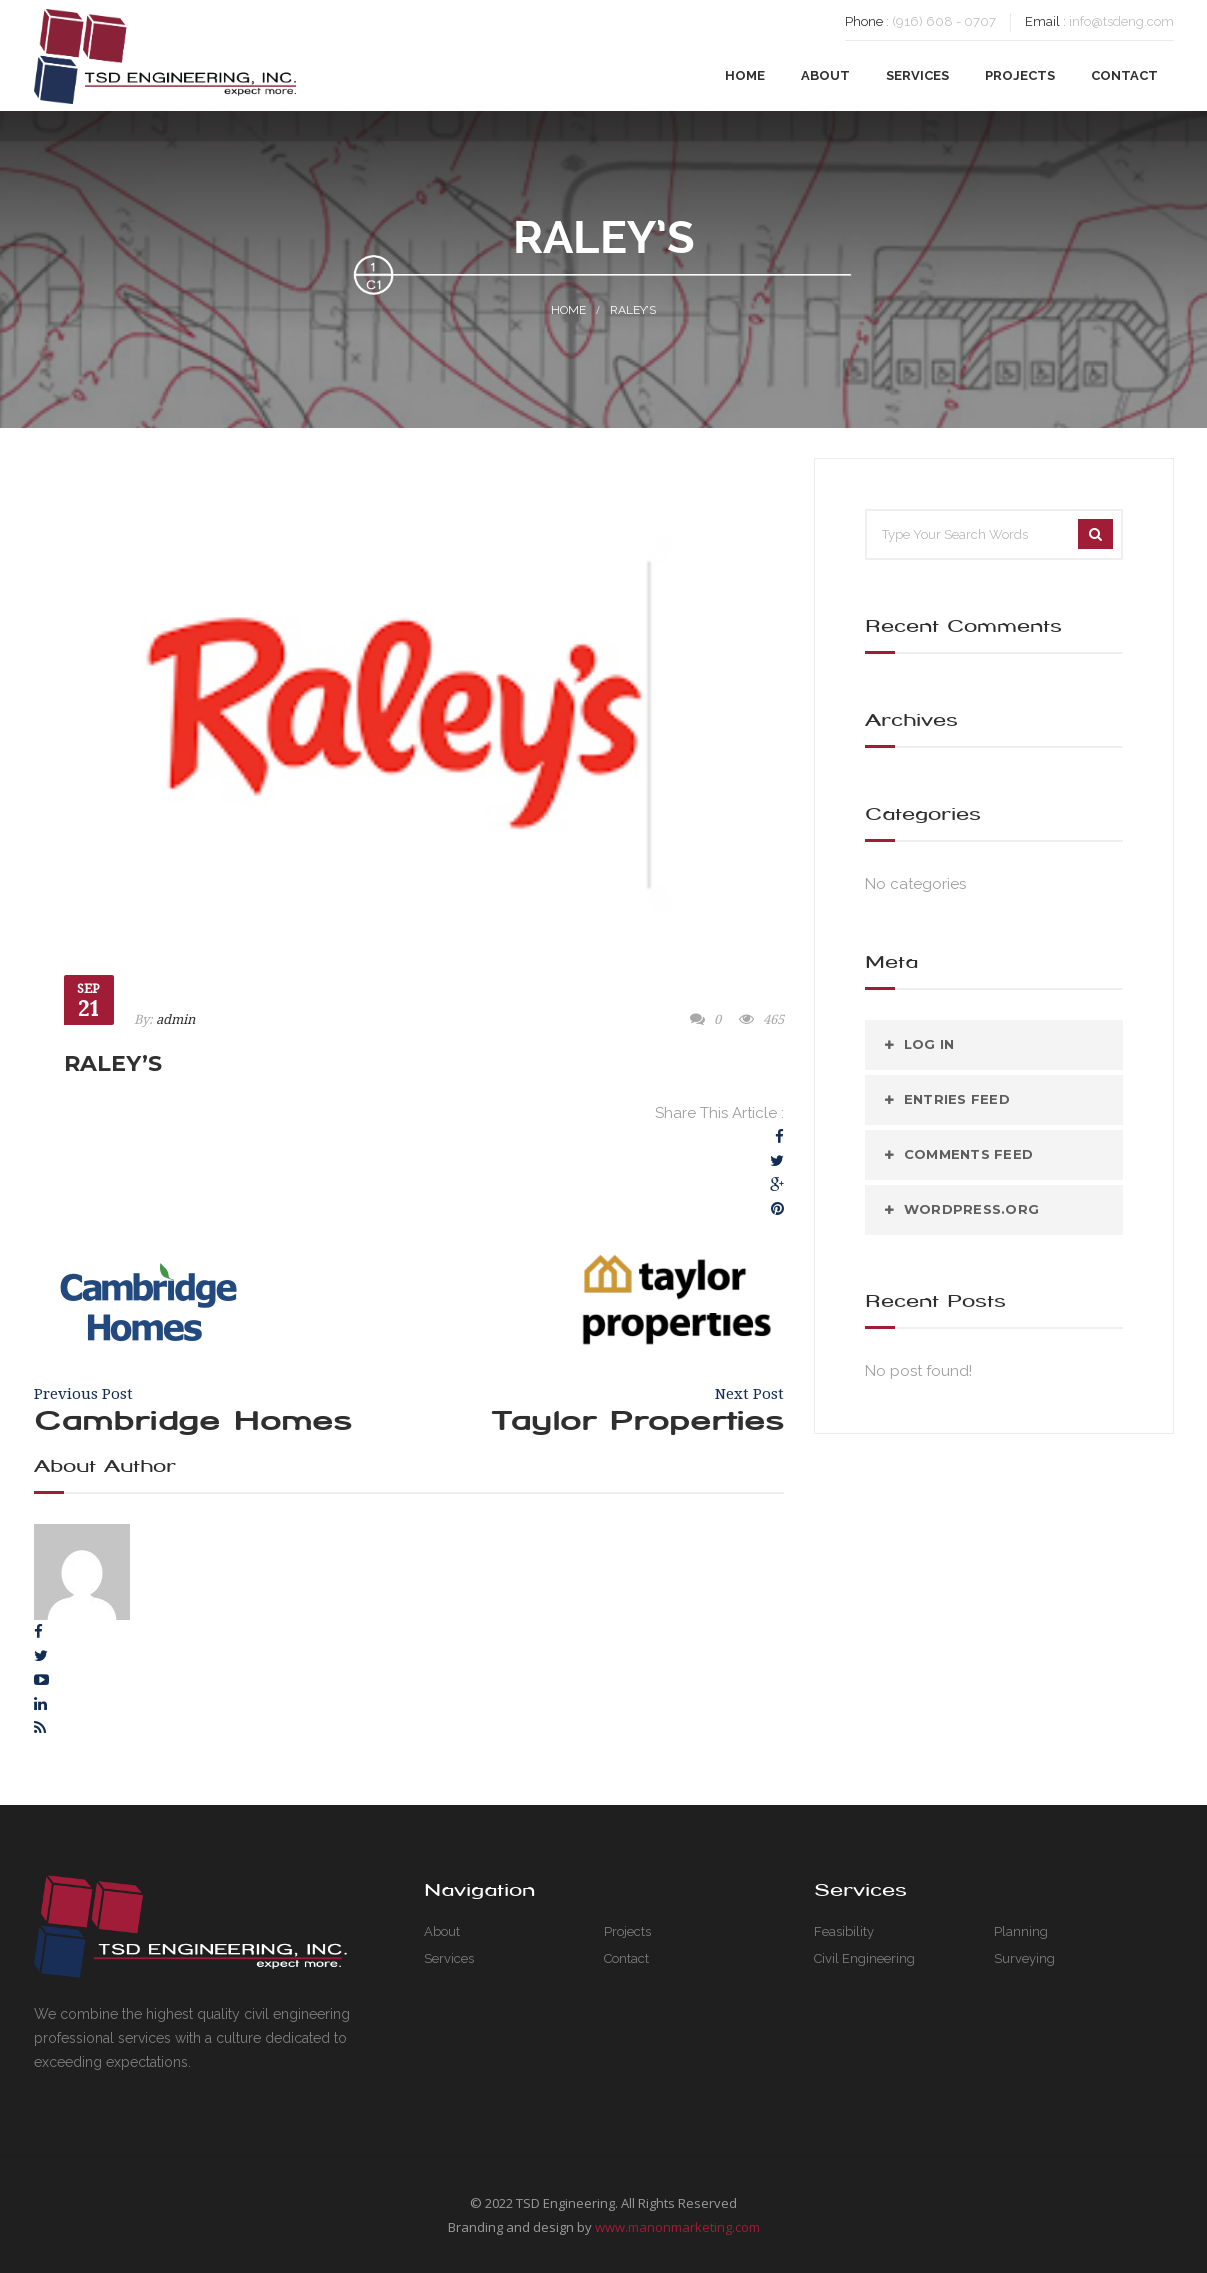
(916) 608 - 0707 (944, 21)
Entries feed (957, 1099)
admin (175, 1019)
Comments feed (968, 1154)
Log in (929, 1044)
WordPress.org (971, 1209)
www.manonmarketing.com (677, 2227)
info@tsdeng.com (1121, 21)
